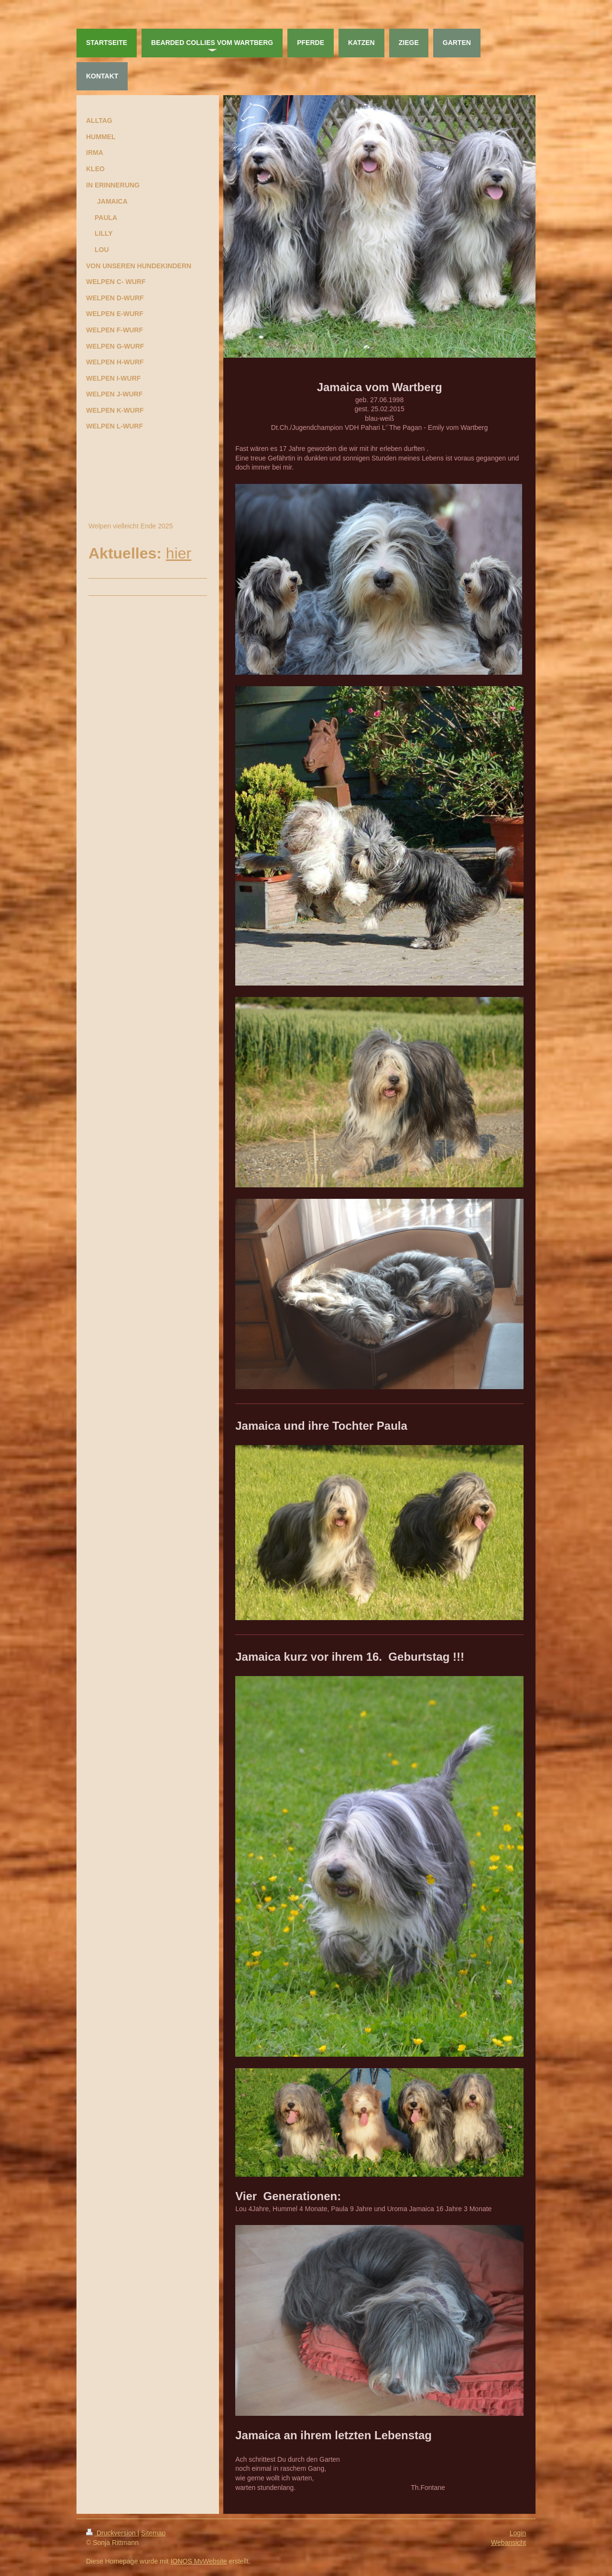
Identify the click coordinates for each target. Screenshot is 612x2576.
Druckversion (111, 2533)
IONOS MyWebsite (199, 2561)
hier (178, 553)
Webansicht (508, 2542)
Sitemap (153, 2533)
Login (518, 2533)
